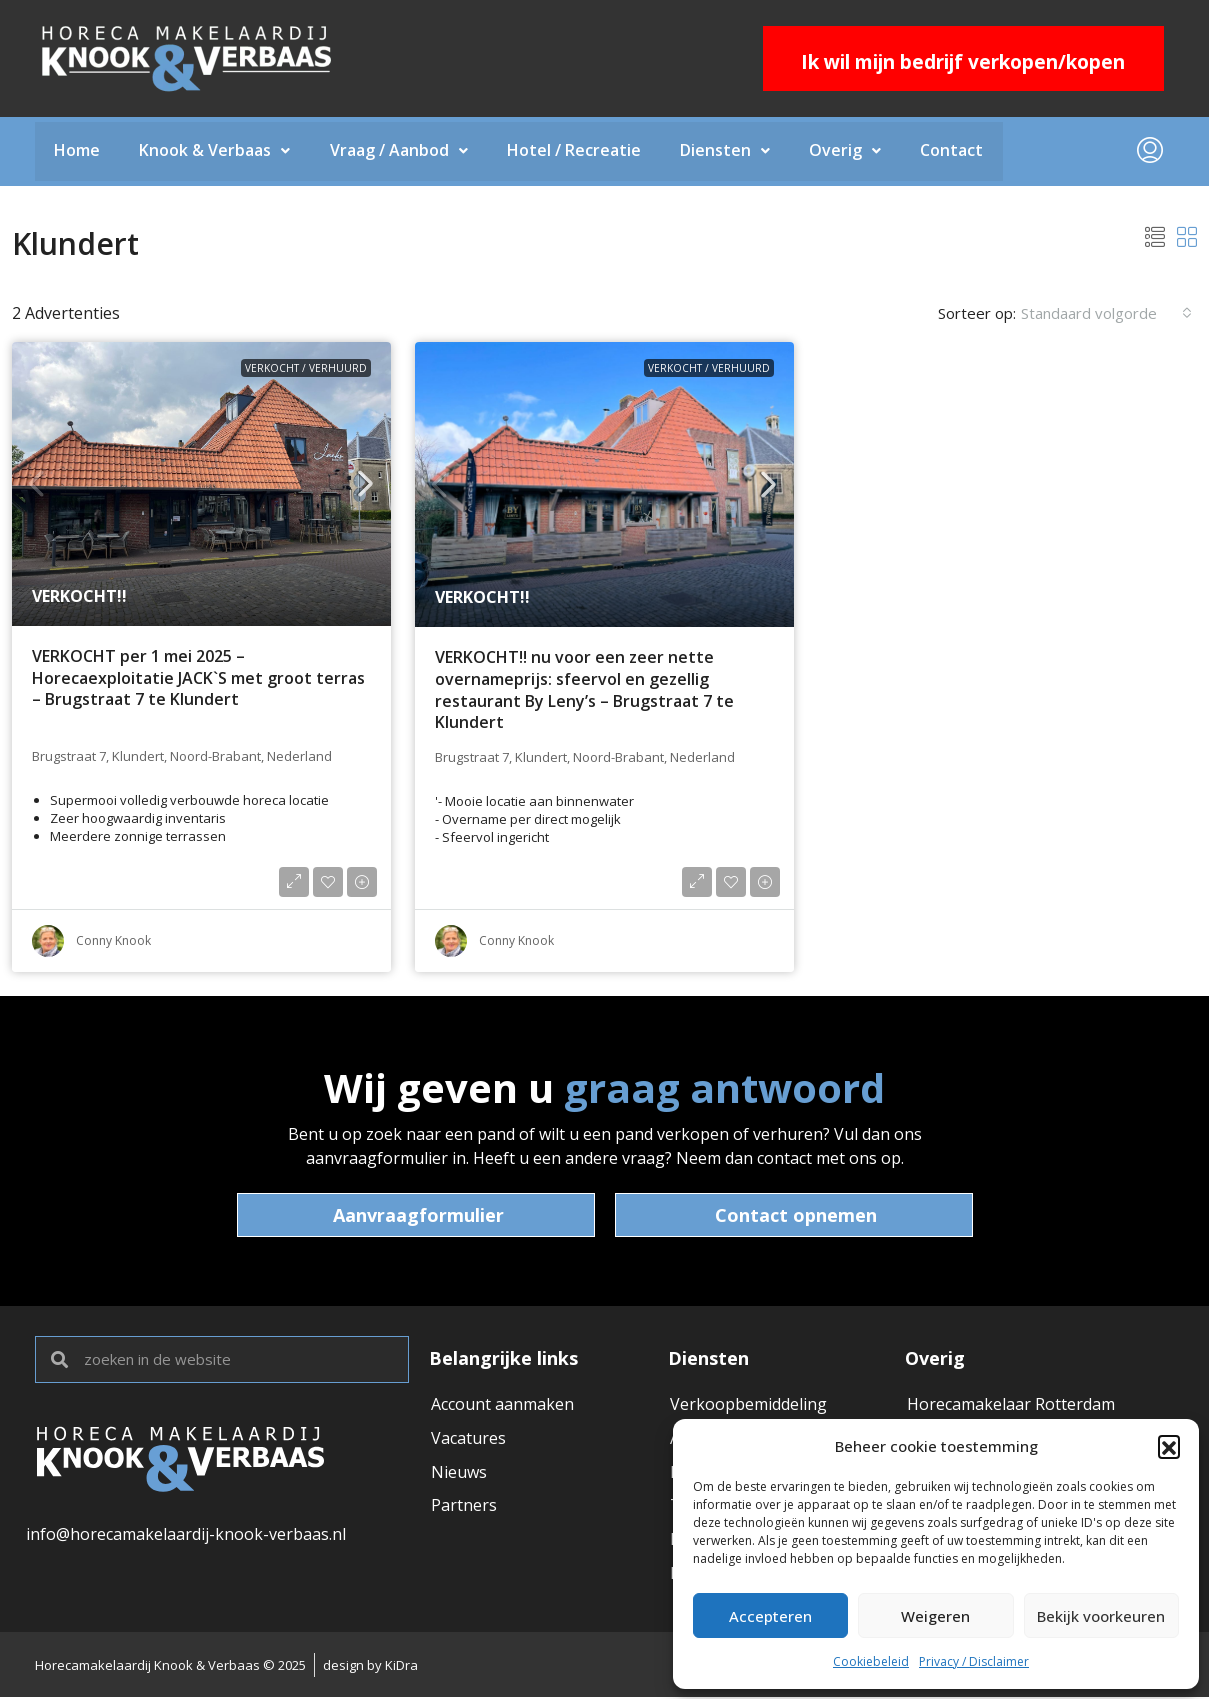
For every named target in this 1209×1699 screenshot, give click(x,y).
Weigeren (935, 1616)
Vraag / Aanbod (401, 152)
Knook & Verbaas (216, 152)
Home (78, 152)
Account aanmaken (502, 1405)
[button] (1169, 1446)
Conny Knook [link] (113, 941)
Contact (957, 152)
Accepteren (770, 1616)
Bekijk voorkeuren (1101, 1616)
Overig (850, 152)
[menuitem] (1150, 152)
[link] (201, 485)
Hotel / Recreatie (577, 152)
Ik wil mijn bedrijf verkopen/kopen (963, 62)
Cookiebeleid (871, 1661)
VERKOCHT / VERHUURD (306, 369)
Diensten (729, 152)
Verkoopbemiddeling (748, 1405)
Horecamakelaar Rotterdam (1011, 1405)
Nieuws (459, 1473)
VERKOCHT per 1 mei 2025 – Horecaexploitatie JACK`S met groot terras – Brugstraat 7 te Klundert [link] (198, 679)
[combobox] (1106, 314)
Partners (464, 1507)
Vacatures (468, 1439)
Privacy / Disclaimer (974, 1661)
